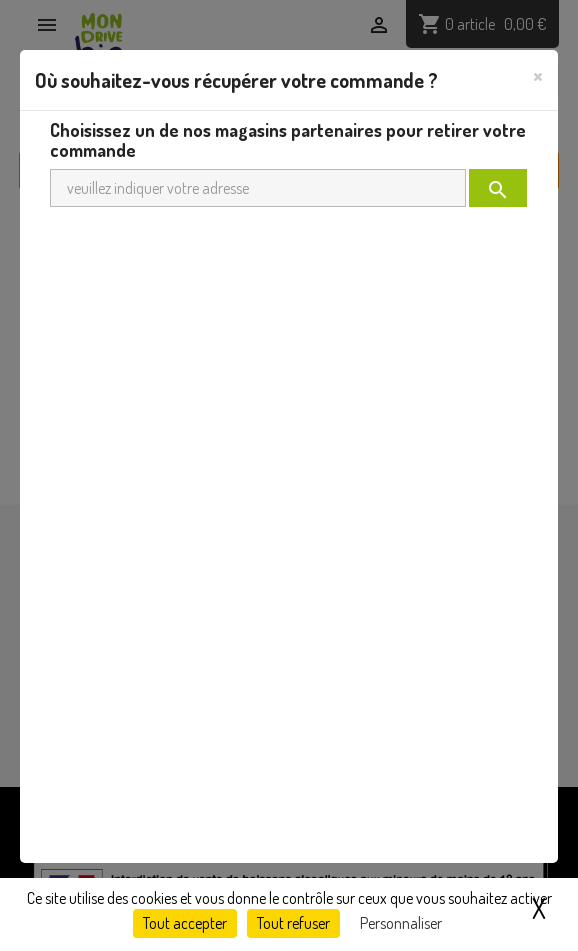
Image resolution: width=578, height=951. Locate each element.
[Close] (538, 75)
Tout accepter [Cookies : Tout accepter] (185, 923)
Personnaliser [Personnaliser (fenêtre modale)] (401, 923)
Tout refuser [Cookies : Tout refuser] (293, 923)
